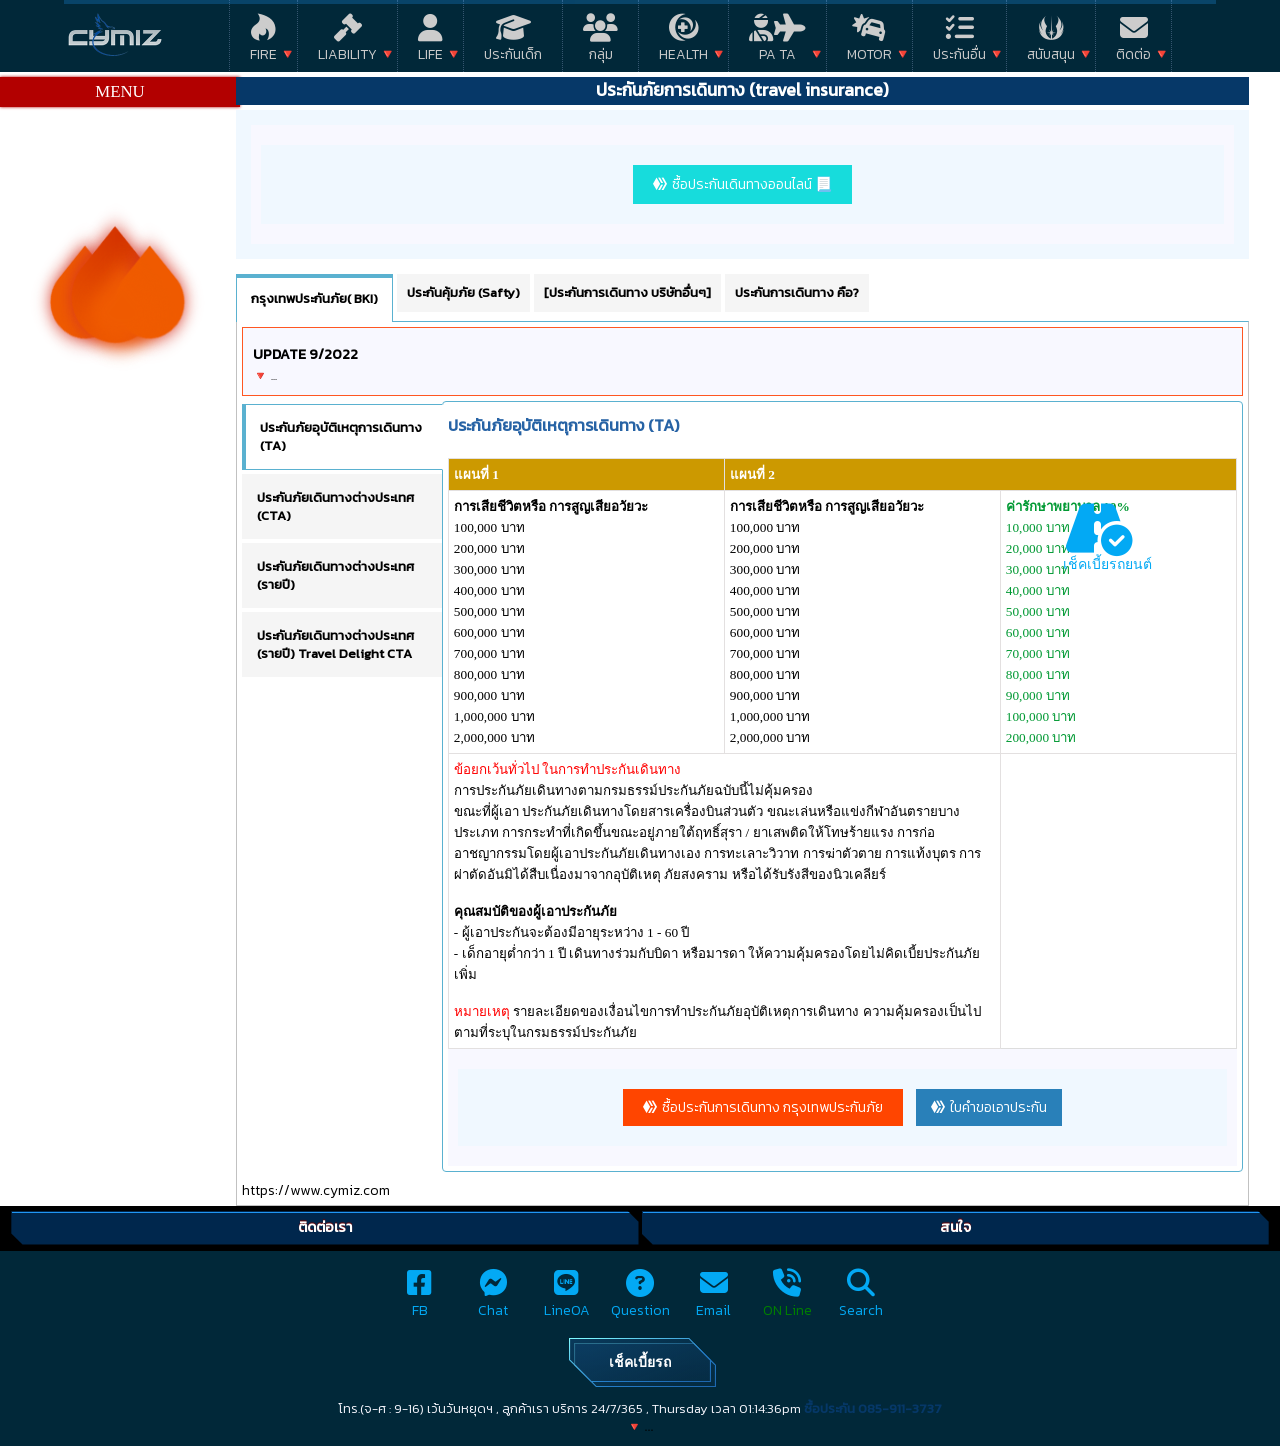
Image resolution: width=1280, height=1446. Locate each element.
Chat (493, 1299)
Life (430, 41)
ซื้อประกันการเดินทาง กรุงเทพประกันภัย (772, 1107)
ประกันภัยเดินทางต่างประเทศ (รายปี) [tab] (335, 575)
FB (419, 1299)
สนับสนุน (1051, 41)
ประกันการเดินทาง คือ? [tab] (797, 292)
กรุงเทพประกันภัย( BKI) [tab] (314, 298)
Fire (263, 41)
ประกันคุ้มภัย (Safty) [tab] (463, 292)
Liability (347, 41)
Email (713, 1299)
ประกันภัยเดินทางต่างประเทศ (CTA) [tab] (335, 506)
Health (683, 41)
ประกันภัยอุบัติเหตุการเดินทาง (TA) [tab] (341, 436)
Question (640, 1299)
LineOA (567, 1299)
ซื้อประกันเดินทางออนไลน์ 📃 (752, 184)
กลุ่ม (600, 41)
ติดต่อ (1133, 41)
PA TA (777, 41)
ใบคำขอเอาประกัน (998, 1107)
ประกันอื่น (959, 41)
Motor (869, 41)
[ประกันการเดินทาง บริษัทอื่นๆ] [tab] (627, 292)
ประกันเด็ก (513, 41)
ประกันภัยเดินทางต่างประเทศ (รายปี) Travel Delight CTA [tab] (335, 644)
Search (861, 1299)
